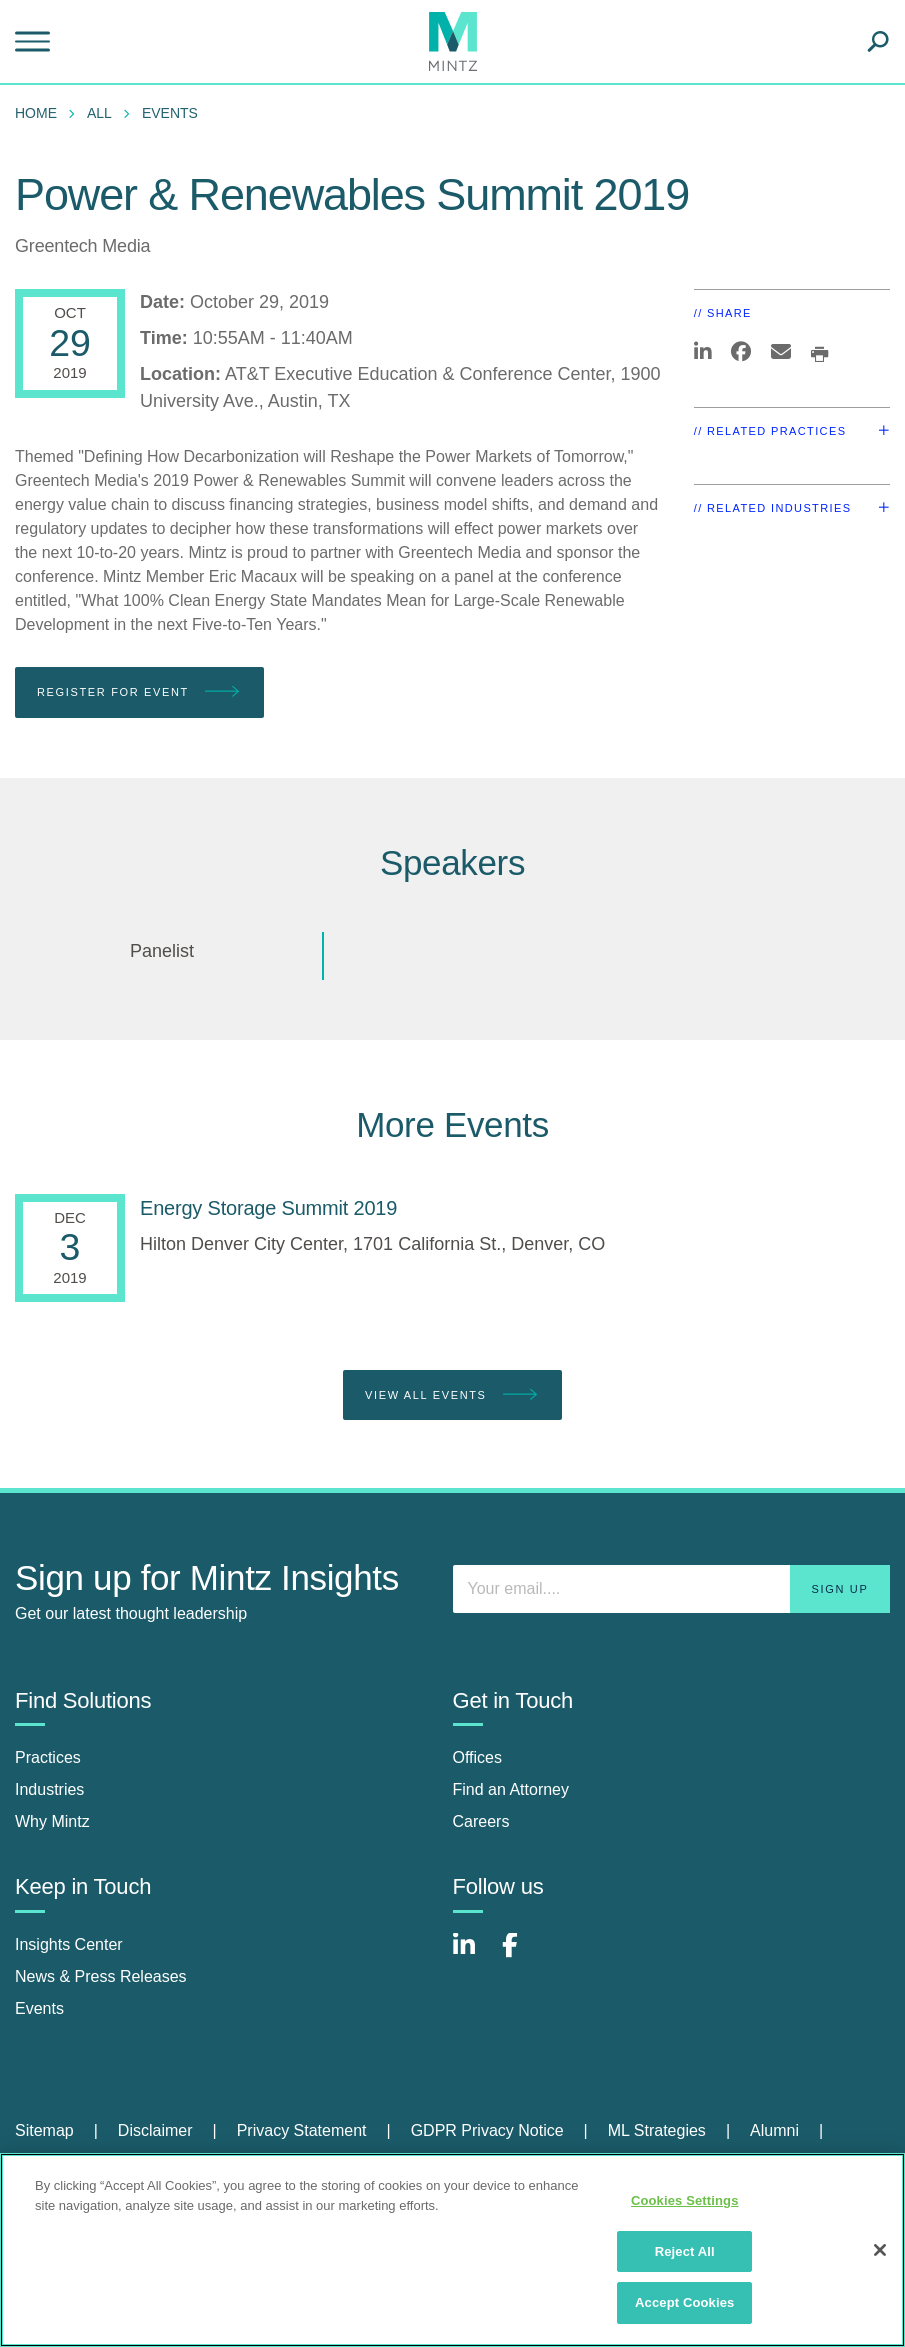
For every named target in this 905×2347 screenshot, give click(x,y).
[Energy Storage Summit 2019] (268, 1208)
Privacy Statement (302, 2130)
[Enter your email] (672, 1589)
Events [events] (39, 2008)
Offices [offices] (478, 1757)
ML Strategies (657, 2130)
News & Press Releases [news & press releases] (101, 1976)
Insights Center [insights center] (69, 1944)
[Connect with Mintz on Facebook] (522, 1955)
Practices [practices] (48, 1757)
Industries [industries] (49, 1789)
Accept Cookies (684, 2302)
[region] (452, 2250)
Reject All (685, 2251)
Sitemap (44, 2130)
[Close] (880, 2250)
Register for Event (139, 692)
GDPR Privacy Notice (487, 2130)
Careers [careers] (481, 1821)
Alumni (774, 2130)
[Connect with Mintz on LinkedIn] (473, 1955)
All (99, 113)
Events (170, 113)
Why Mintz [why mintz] (52, 1821)
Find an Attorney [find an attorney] (511, 1789)
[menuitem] (41, 113)
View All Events (452, 1395)
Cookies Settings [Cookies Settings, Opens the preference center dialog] (685, 2200)
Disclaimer (155, 2130)
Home (36, 113)
